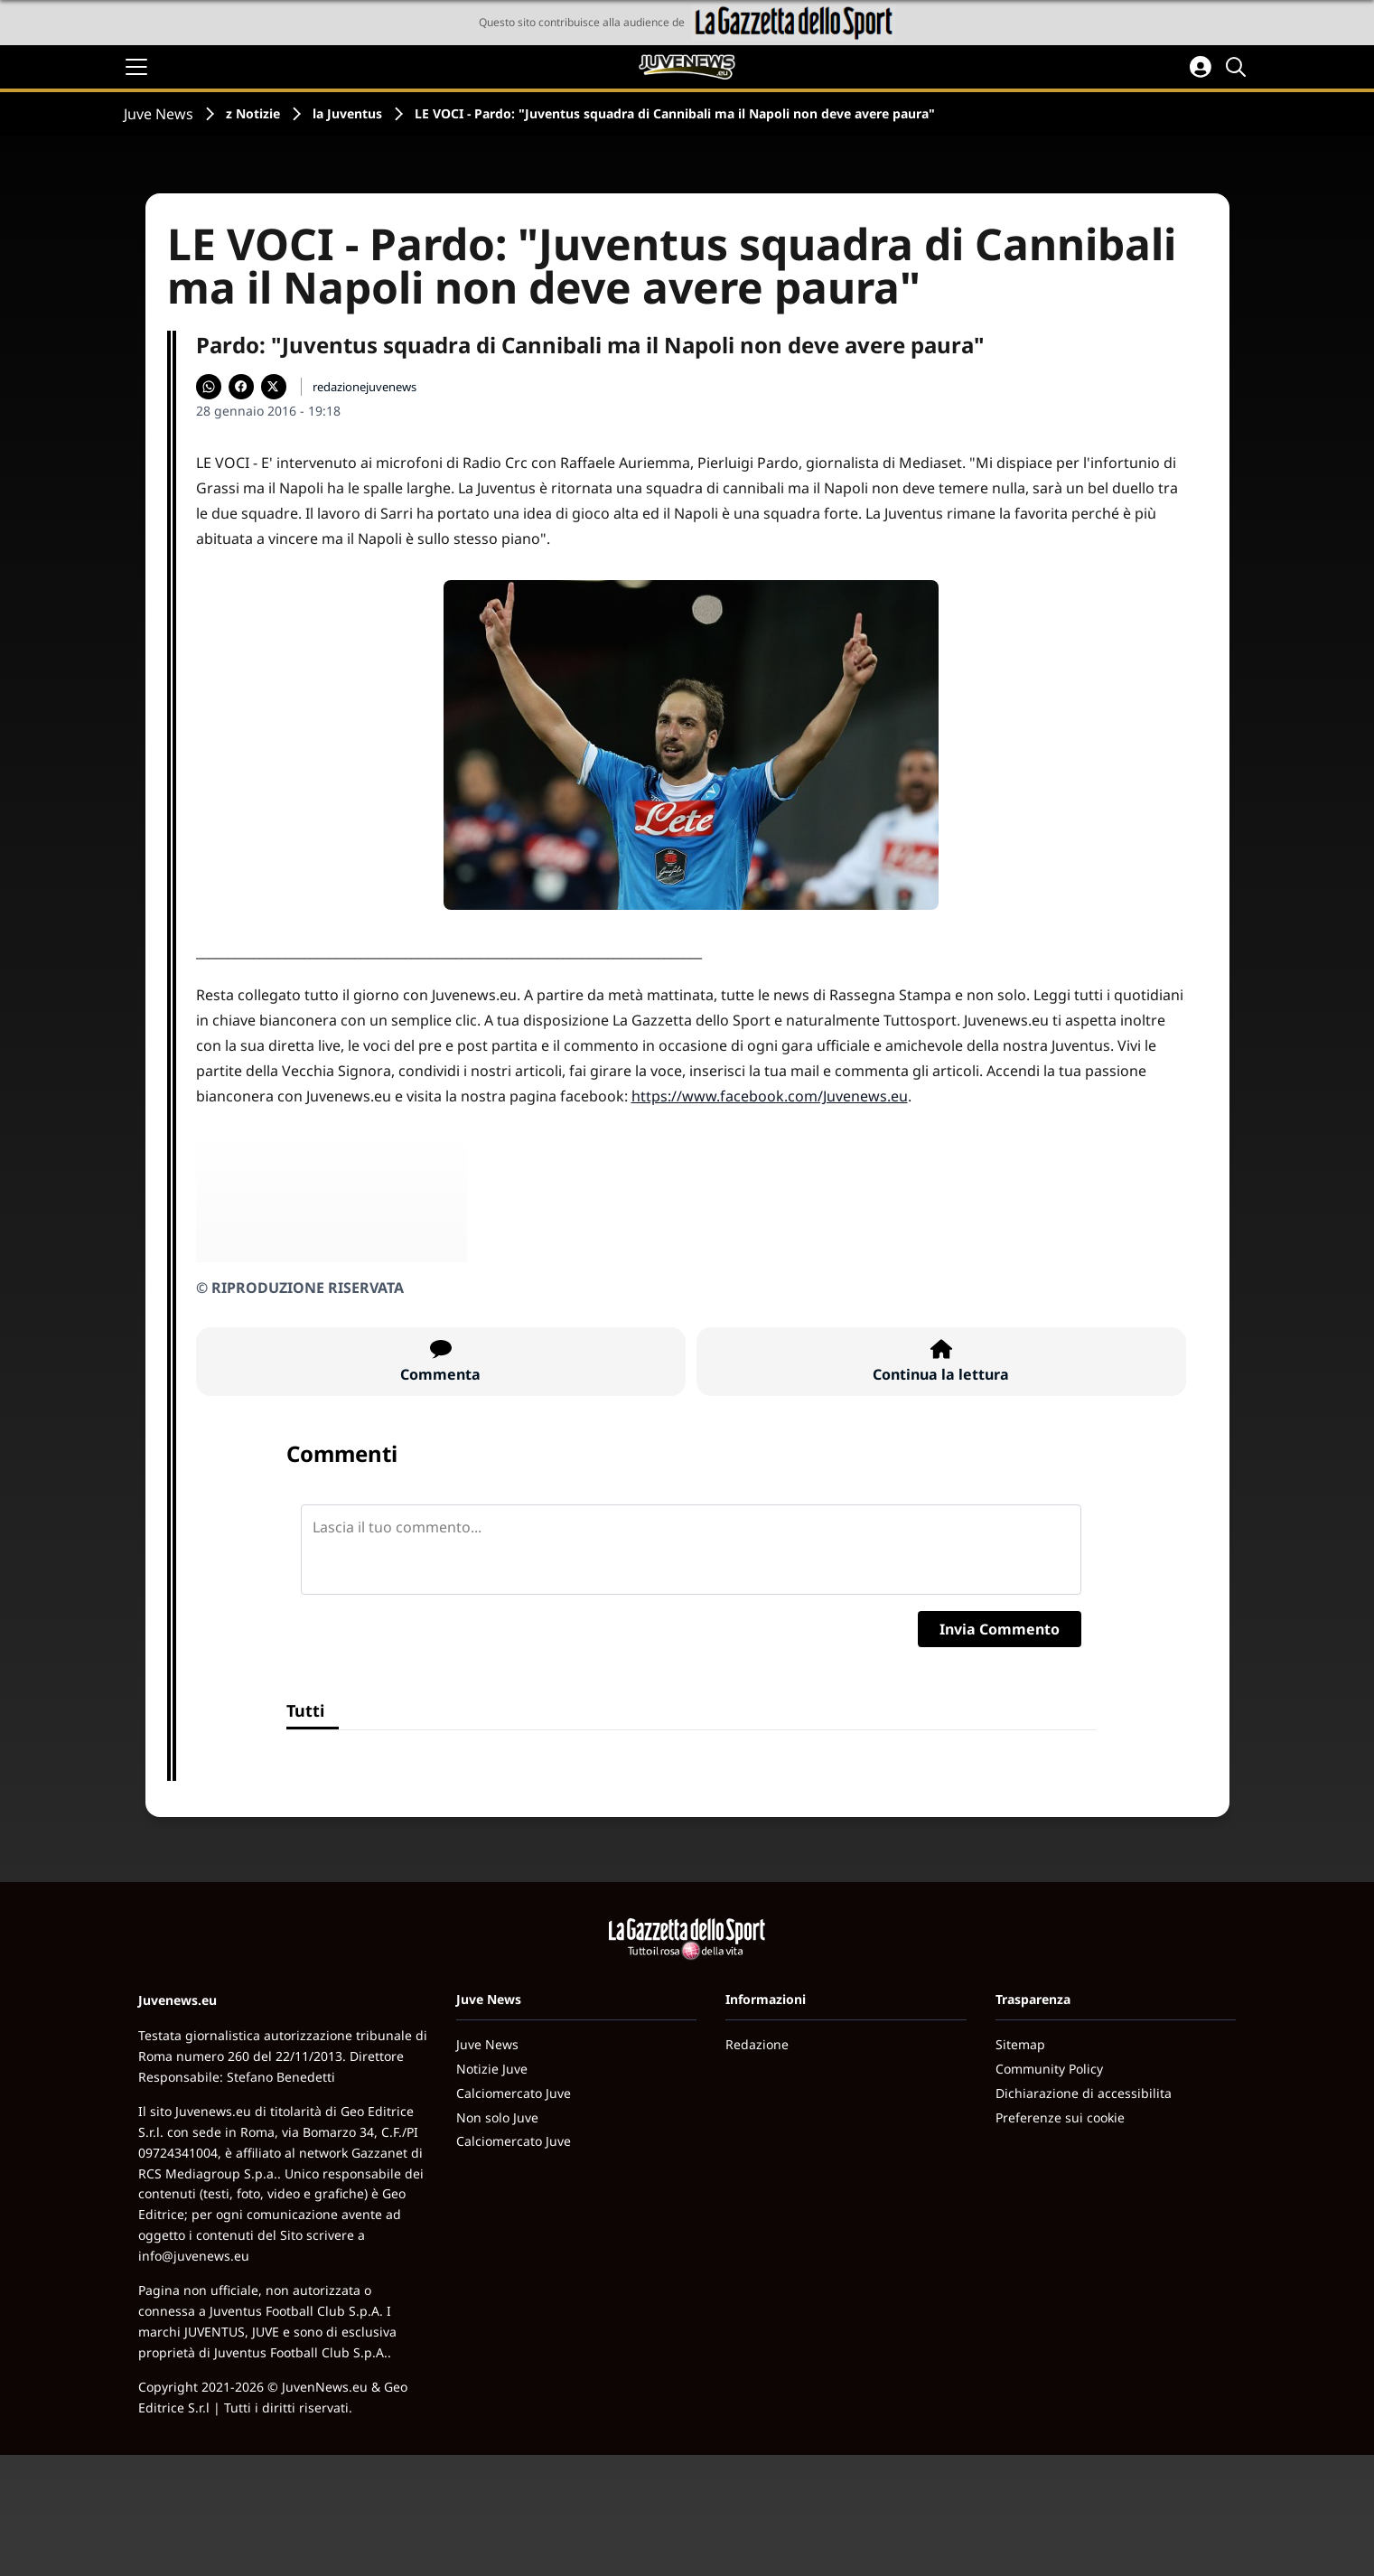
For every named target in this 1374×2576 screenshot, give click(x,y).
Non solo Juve (497, 2117)
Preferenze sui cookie (1060, 2117)
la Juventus (347, 113)
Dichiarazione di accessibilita (1083, 2093)
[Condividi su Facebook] (241, 386)
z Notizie (253, 113)
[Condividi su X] (273, 386)
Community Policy (1049, 2068)
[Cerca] (1238, 67)
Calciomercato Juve (513, 2093)
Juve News (158, 114)
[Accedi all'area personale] (1200, 67)
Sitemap (1020, 2044)
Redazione (757, 2044)
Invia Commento (999, 1629)
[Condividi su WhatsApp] (208, 386)
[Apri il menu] (136, 67)
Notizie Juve (492, 2068)
